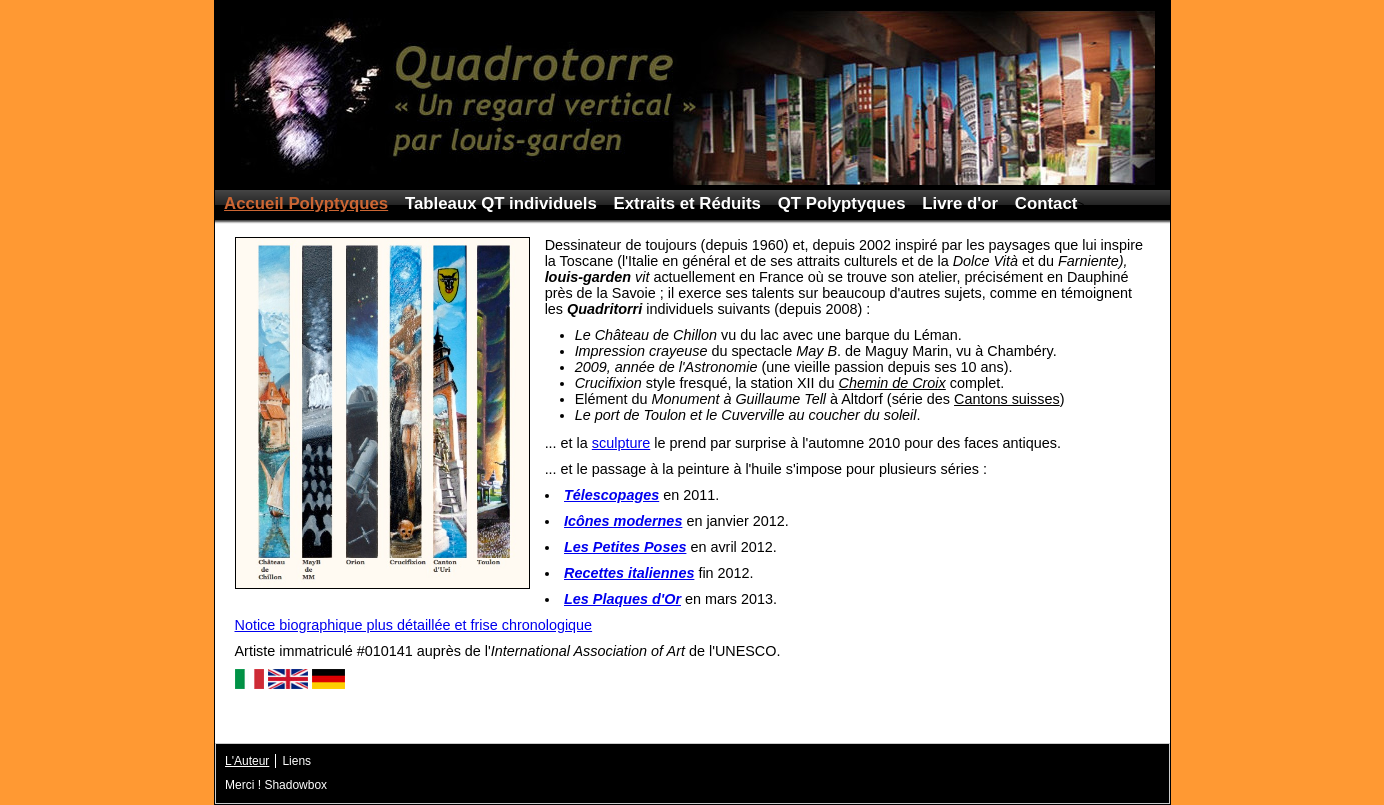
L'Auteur (247, 761)
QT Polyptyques (842, 203)
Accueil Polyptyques (306, 203)
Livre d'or (960, 203)
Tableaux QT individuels (501, 203)
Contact (1046, 203)
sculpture (621, 443)
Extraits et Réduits (687, 203)
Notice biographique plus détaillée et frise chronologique (414, 625)
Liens (296, 761)
